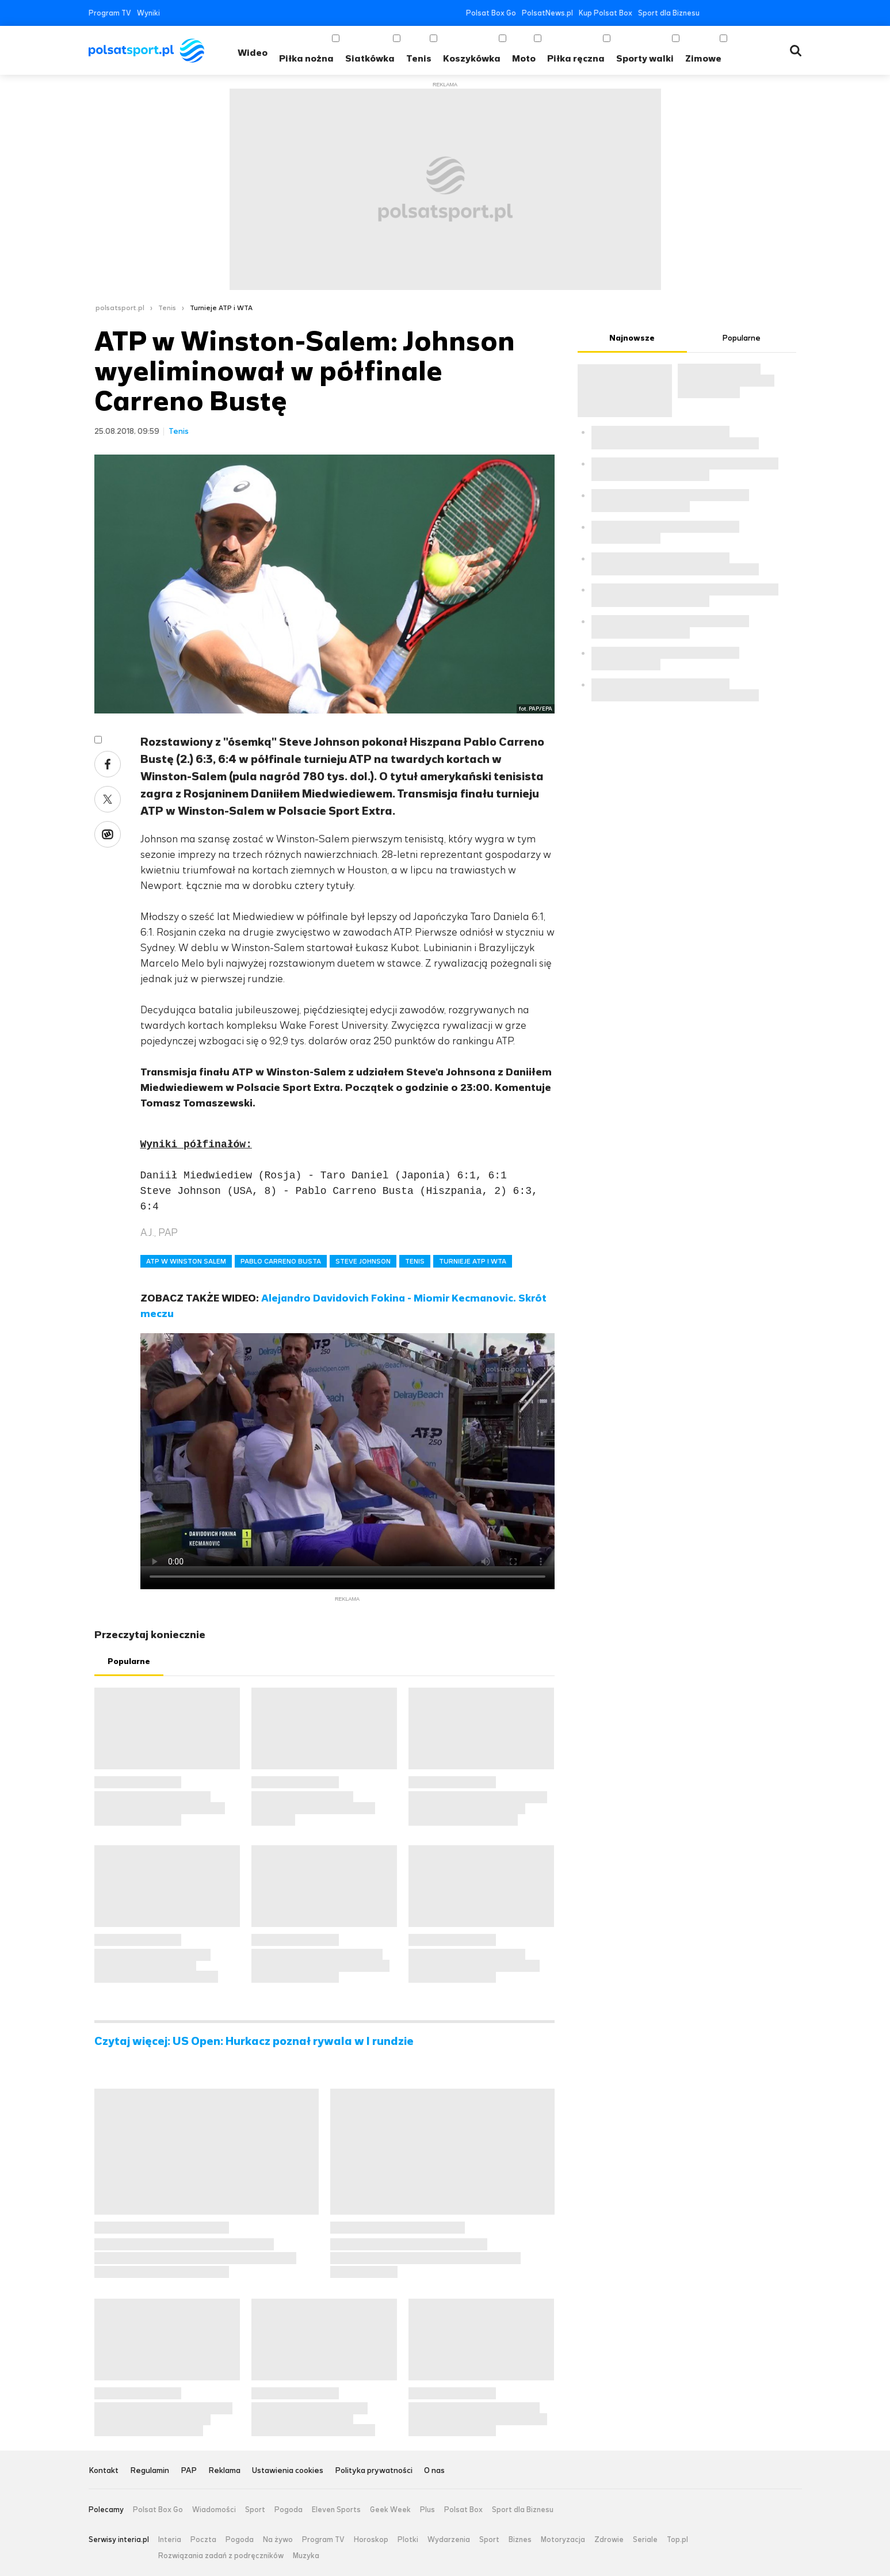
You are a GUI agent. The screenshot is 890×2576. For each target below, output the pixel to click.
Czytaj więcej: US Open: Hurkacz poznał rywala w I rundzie (254, 2041)
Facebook (711, 13)
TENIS (415, 1261)
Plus (427, 2509)
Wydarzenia (448, 2539)
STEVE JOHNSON (363, 1261)
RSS (797, 13)
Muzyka (306, 2555)
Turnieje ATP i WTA (221, 307)
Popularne (129, 1661)
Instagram (762, 13)
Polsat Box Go (491, 13)
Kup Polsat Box (605, 13)
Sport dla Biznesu (669, 13)
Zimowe (703, 58)
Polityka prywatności (373, 2471)
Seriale (645, 2539)
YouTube (745, 13)
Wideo (253, 53)
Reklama (224, 2471)
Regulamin (149, 2471)
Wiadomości (214, 2509)
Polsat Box (463, 2509)
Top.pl (677, 2539)
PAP (189, 2471)
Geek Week (390, 2509)
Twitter (728, 13)
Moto (524, 58)
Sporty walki (645, 58)
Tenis (418, 58)
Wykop (107, 834)
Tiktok (780, 13)
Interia (169, 2539)
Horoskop (371, 2539)
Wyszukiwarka (795, 50)
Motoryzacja (563, 2539)
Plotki (408, 2539)
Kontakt (104, 2471)
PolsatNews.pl (547, 13)
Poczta (203, 2539)
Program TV (110, 13)
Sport (255, 2509)
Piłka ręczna (576, 58)
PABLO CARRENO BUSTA (280, 1261)
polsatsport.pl (120, 307)
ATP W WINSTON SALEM (186, 1261)
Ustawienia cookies (287, 2471)
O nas (434, 2471)
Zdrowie (609, 2539)
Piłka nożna (306, 58)
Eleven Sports (336, 2509)
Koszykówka (472, 58)
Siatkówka (370, 58)
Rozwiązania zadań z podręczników (221, 2555)
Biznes (520, 2539)
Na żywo (278, 2539)
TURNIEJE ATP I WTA (472, 1261)
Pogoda (288, 2509)
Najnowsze (632, 338)
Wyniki (148, 13)
